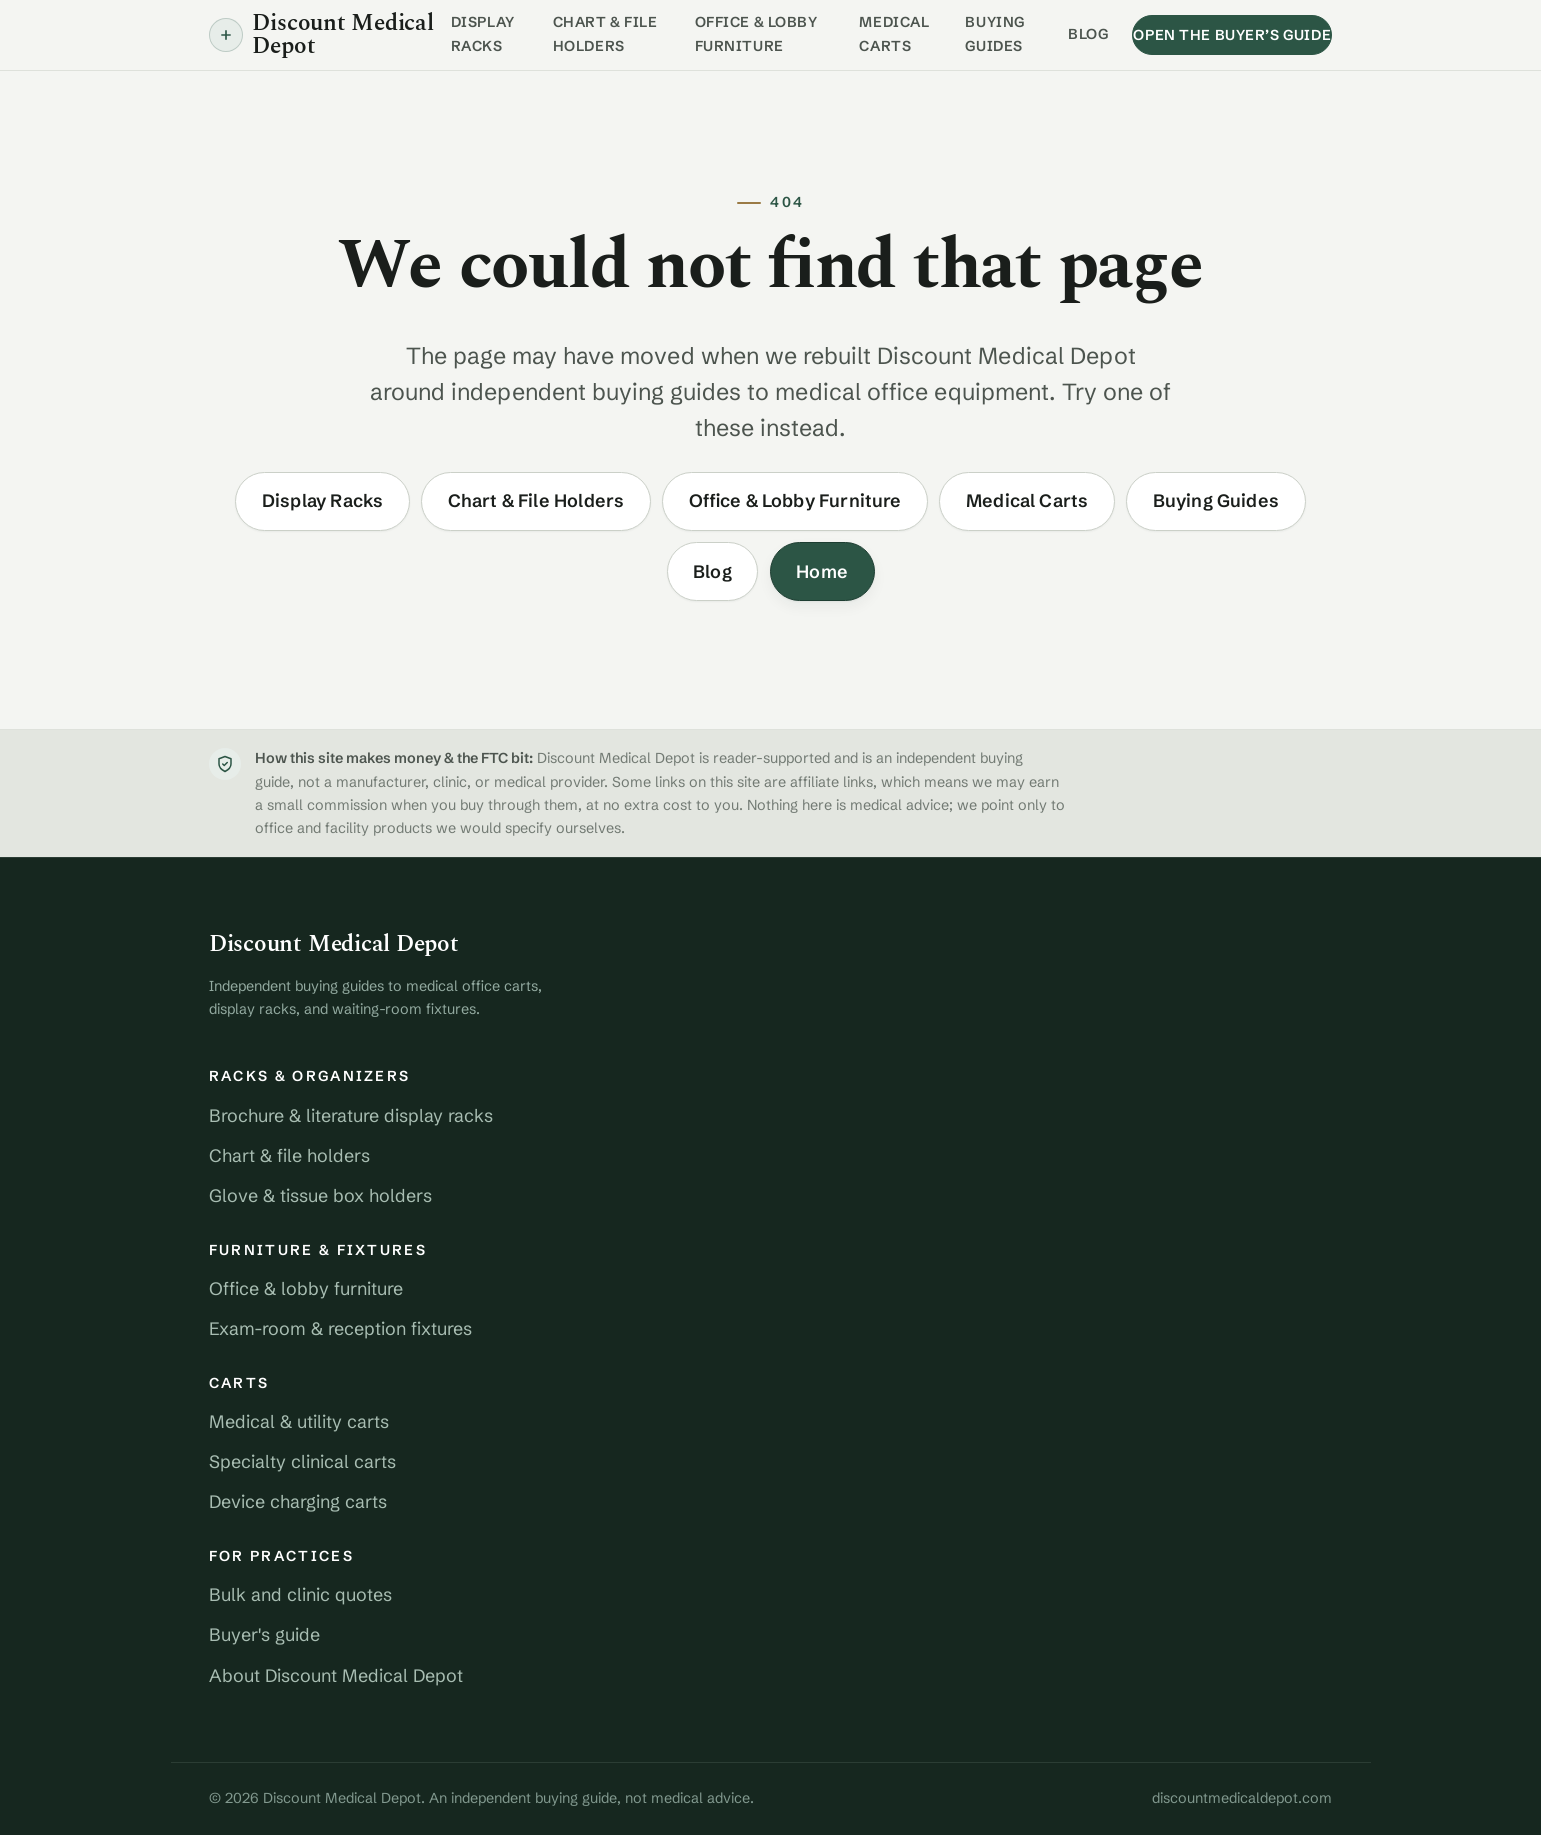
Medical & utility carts (299, 1421)
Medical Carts (894, 34)
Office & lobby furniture (306, 1288)
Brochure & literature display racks (351, 1115)
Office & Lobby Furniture (756, 34)
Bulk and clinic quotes (300, 1594)
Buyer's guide (264, 1634)
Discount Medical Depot (334, 944)
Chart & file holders (289, 1155)
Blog (1088, 34)
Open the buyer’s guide (1232, 35)
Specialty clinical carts (302, 1461)
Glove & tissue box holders (320, 1195)
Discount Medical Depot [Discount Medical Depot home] (321, 35)
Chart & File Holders (605, 34)
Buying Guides (994, 34)
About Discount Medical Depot (336, 1675)
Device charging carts (298, 1501)
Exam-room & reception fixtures (340, 1328)
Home (822, 571)
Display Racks (483, 34)
